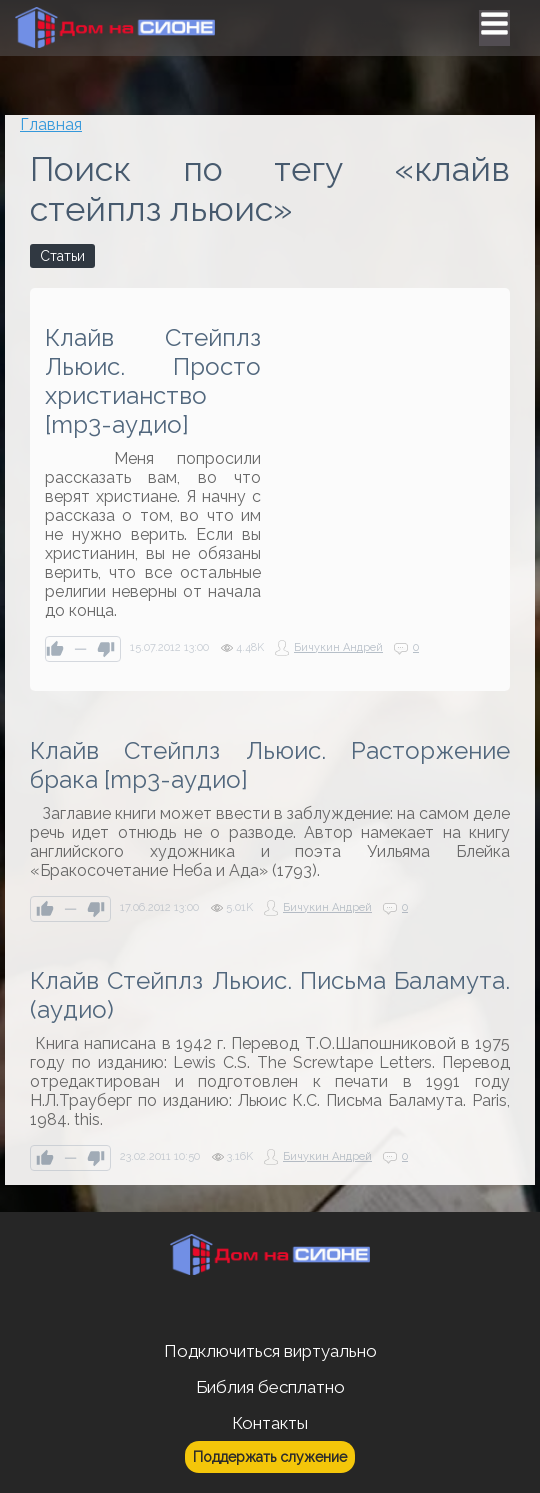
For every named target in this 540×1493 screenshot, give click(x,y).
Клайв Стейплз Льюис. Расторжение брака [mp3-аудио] (270, 765)
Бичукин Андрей (338, 647)
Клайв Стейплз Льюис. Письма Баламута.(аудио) (270, 995)
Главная (51, 124)
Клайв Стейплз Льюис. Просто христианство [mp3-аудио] (153, 381)
